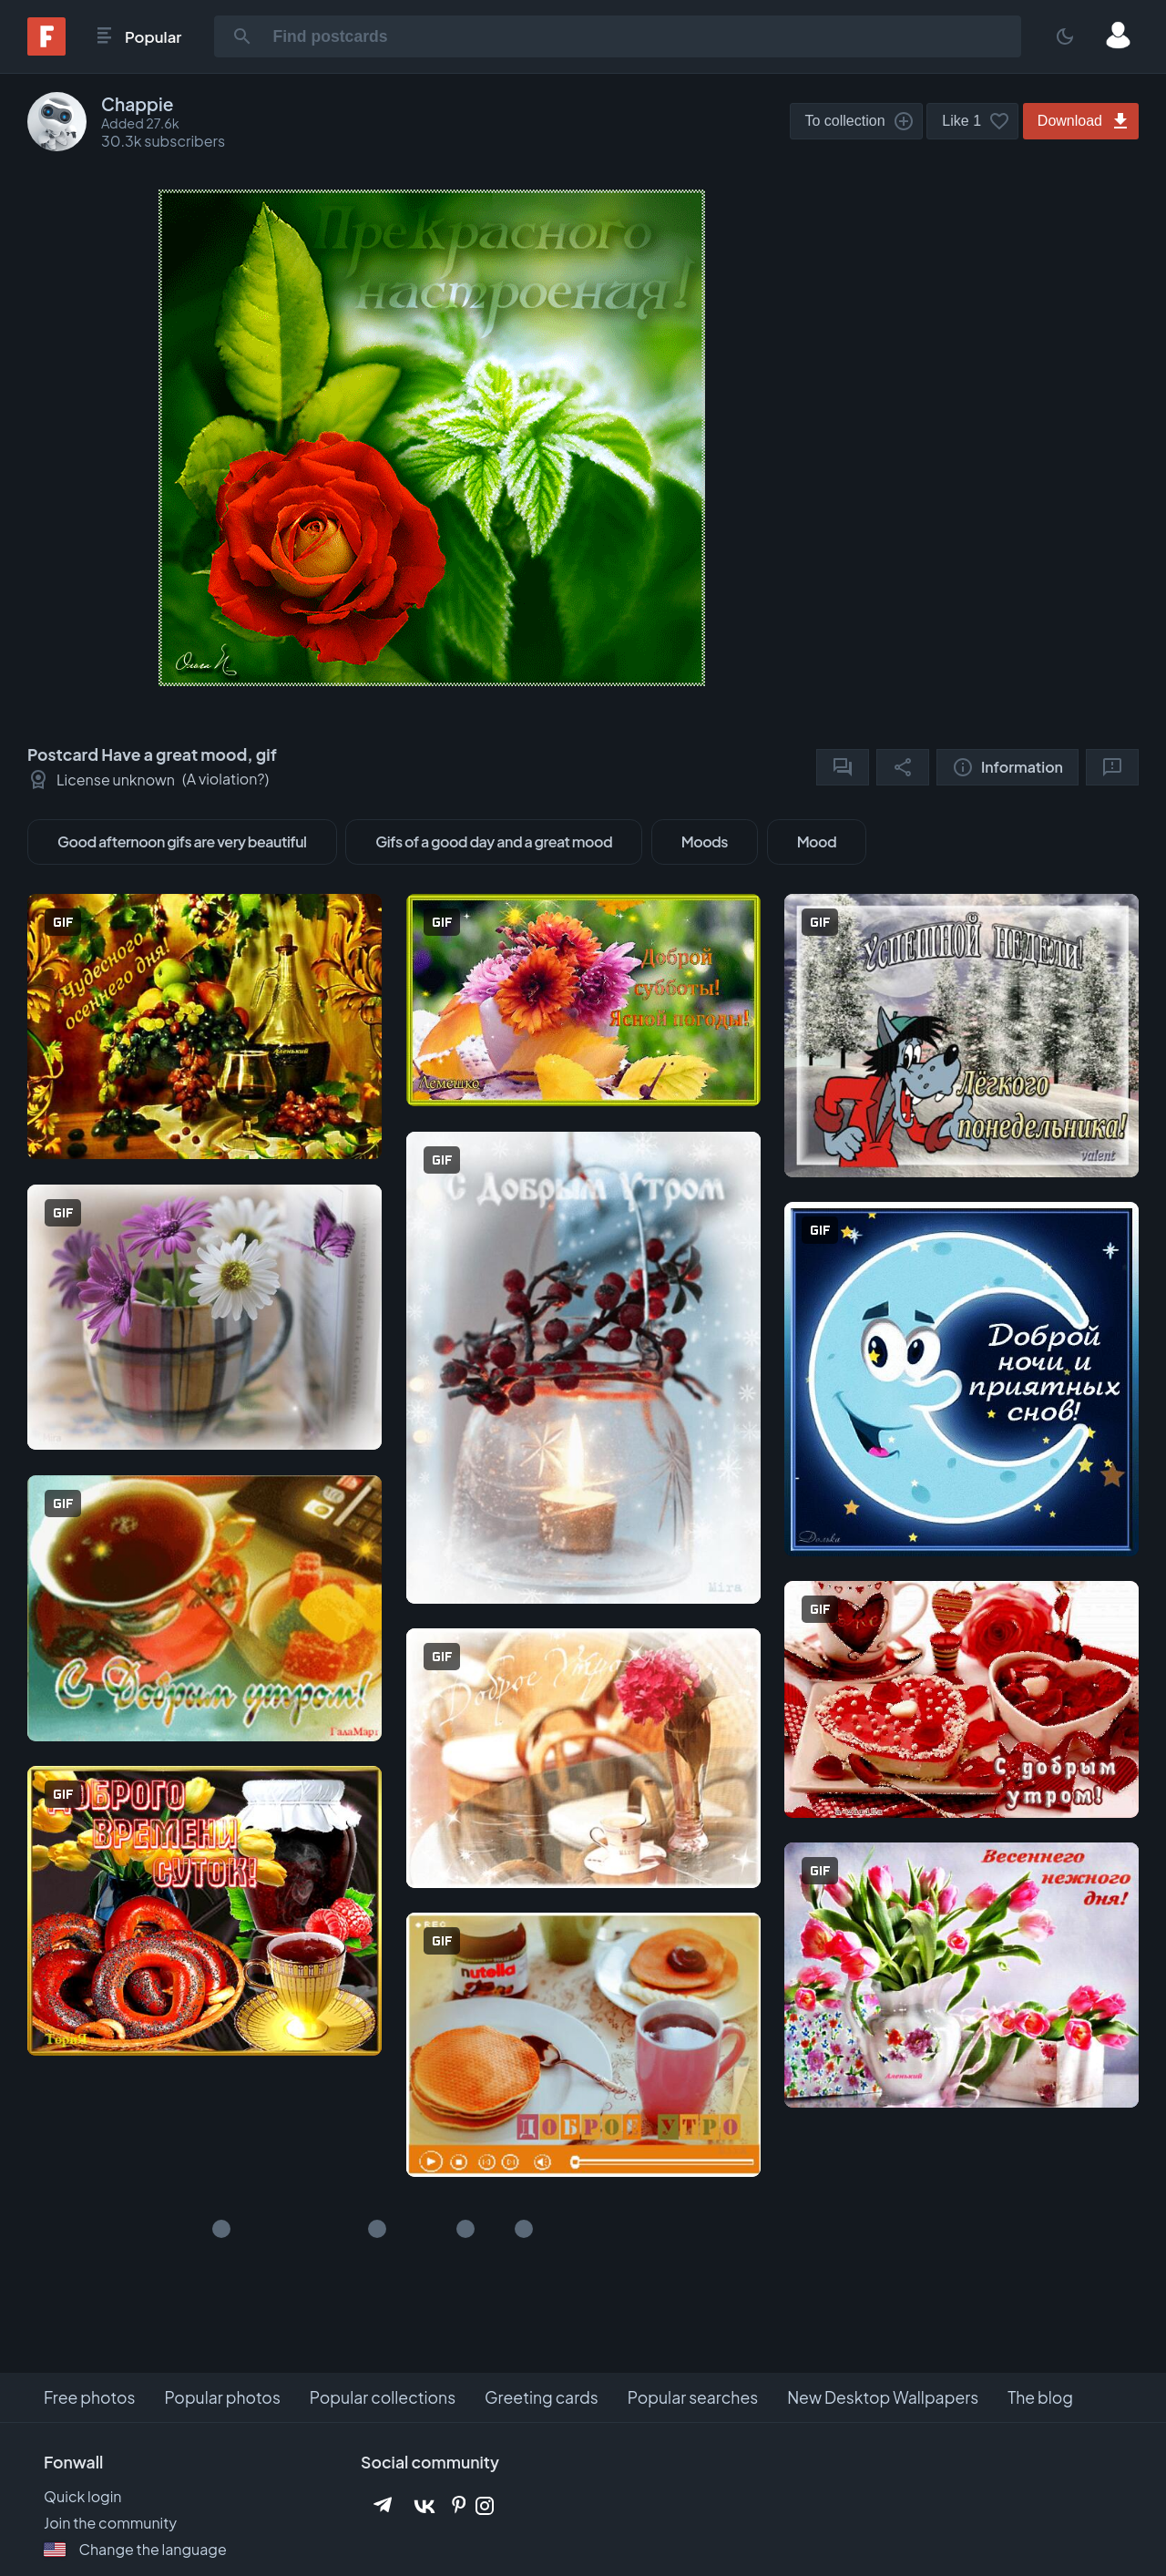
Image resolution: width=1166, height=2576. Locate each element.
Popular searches (693, 2397)
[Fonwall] (46, 49)
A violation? (226, 778)
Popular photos (222, 2397)
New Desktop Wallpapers (882, 2397)
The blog (1040, 2397)
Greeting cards (541, 2397)
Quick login (83, 2496)
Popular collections (382, 2397)
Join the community (110, 2522)
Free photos (89, 2397)
